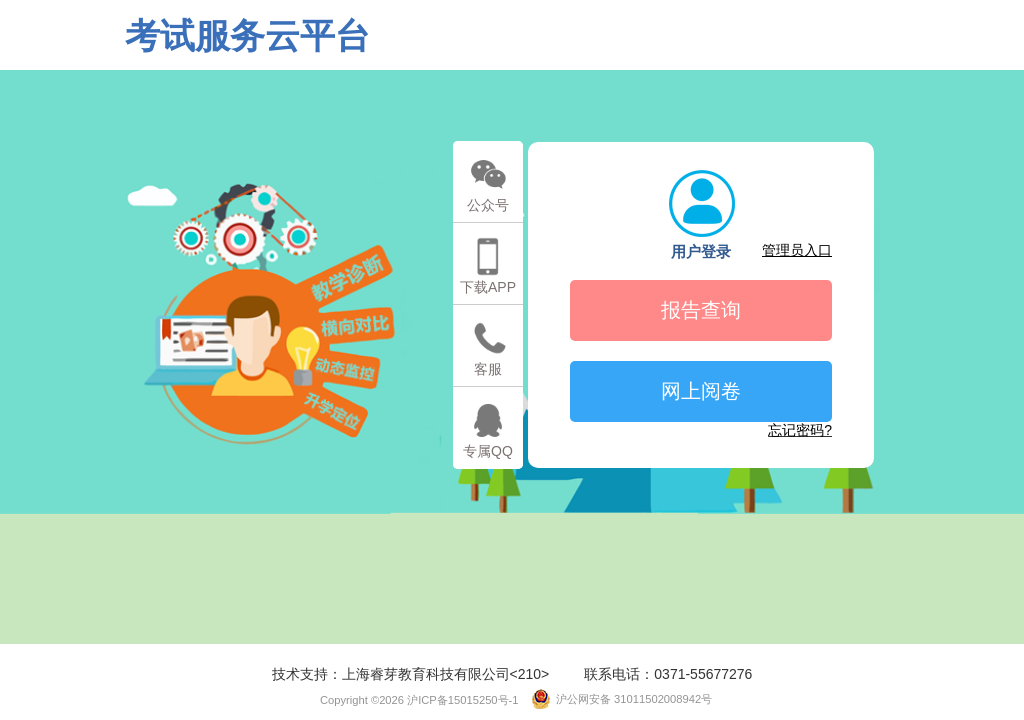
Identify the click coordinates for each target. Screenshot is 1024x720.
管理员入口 (797, 250)
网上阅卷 (701, 391)
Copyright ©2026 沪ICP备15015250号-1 (412, 700)
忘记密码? (800, 430)
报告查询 (701, 310)
